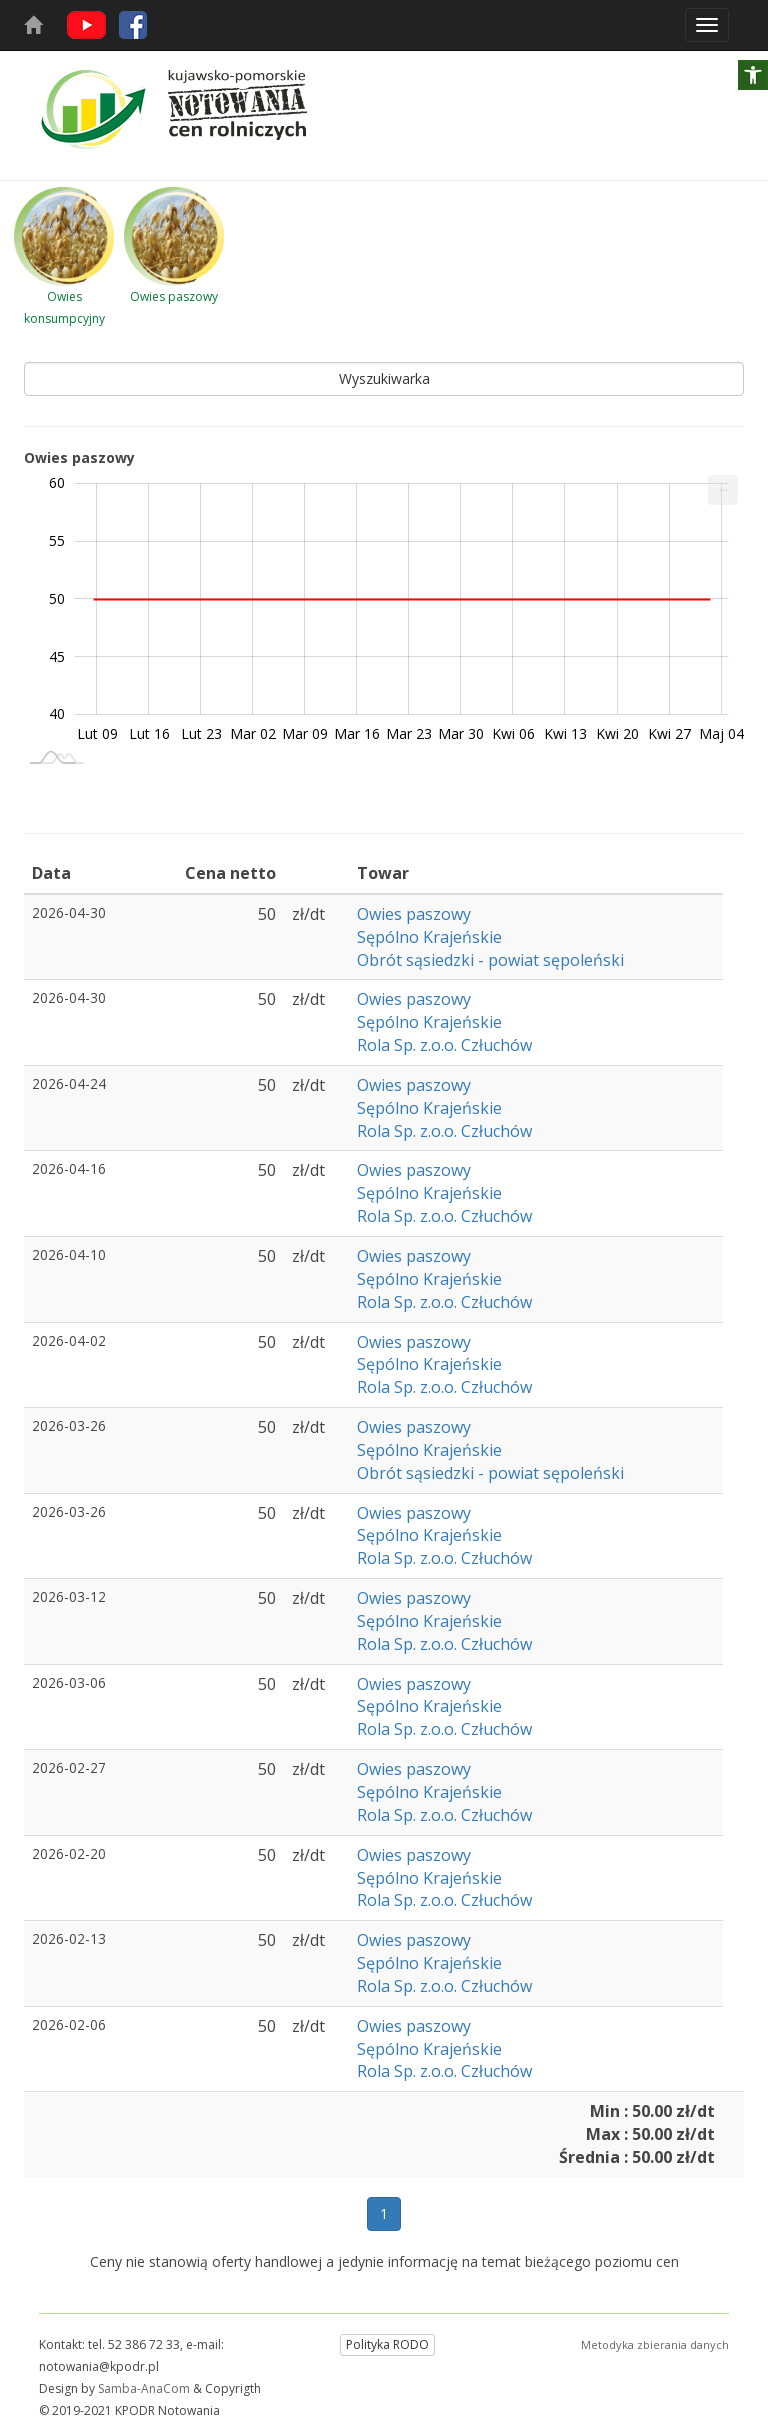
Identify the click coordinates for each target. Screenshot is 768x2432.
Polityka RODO (387, 2344)
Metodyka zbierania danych (655, 2344)
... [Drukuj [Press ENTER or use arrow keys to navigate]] (723, 485)
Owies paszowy (414, 914)
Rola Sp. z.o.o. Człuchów (444, 1045)
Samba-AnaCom (144, 2388)
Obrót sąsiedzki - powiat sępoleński (490, 960)
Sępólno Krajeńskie (429, 937)
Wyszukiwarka (384, 378)
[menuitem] (723, 490)
